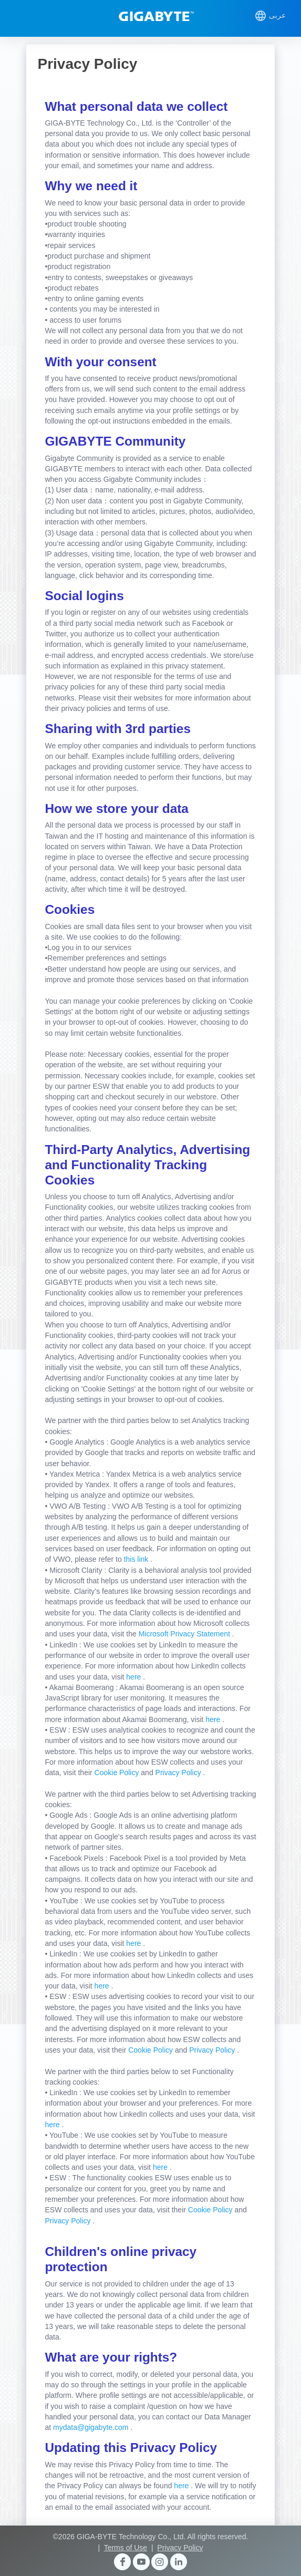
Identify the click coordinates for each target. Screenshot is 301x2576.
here (134, 1677)
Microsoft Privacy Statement (185, 1634)
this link (137, 1559)
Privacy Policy (179, 1772)
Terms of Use (125, 2547)
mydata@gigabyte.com (91, 2427)
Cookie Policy (118, 1772)
